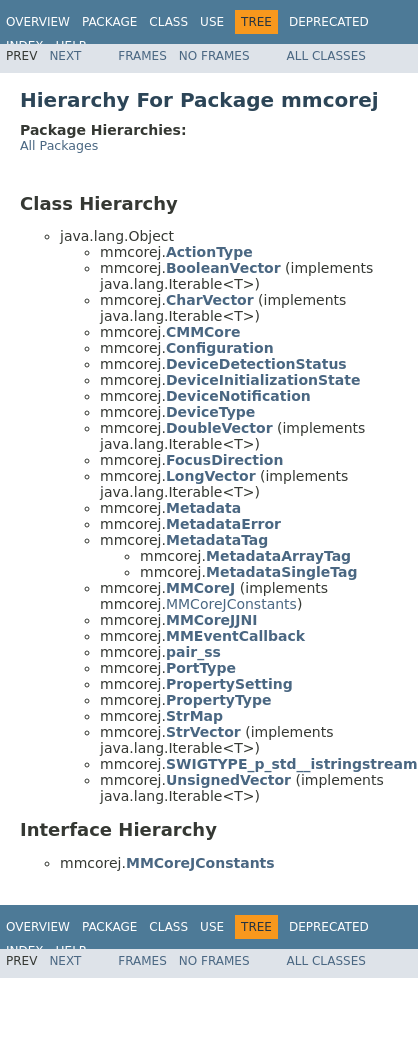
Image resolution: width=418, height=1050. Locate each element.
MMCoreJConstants (231, 604)
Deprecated (329, 22)
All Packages (59, 145)
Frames (142, 56)
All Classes (326, 56)
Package (109, 22)
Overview (38, 22)
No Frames (214, 56)
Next (65, 56)
